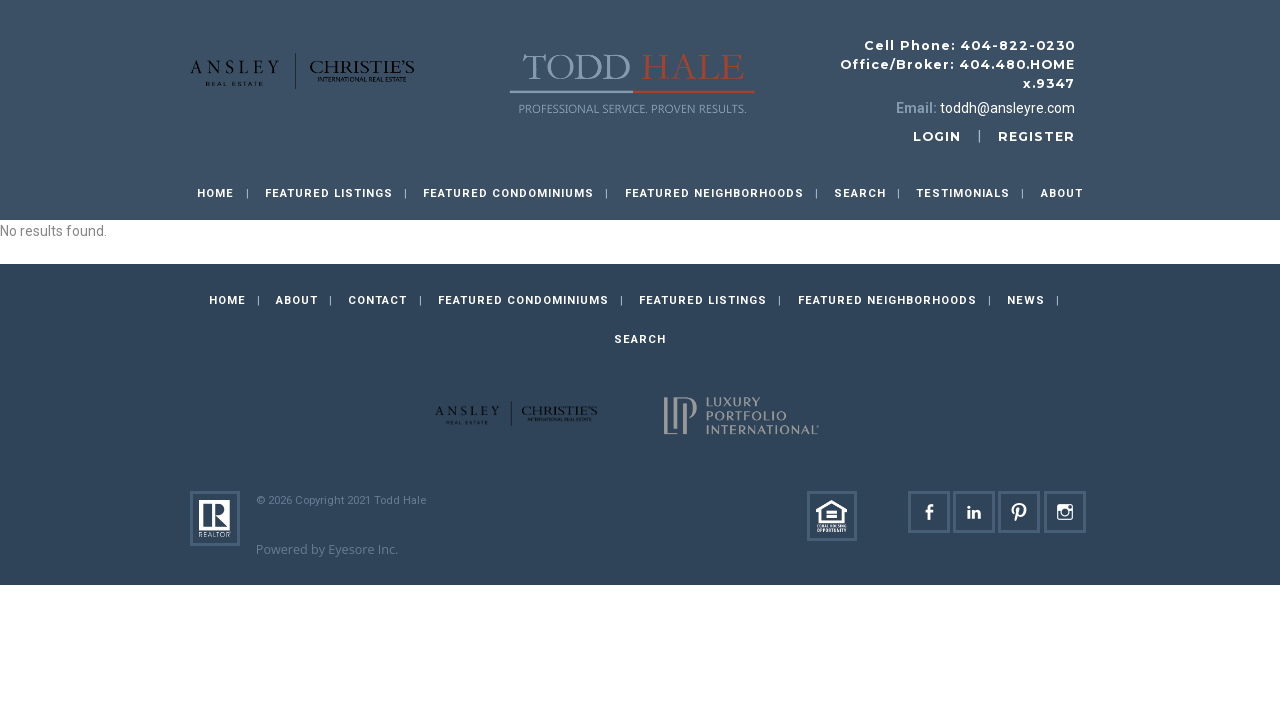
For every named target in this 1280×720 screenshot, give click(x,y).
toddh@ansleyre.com (1007, 108)
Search (860, 193)
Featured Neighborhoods (714, 193)
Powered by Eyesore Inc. (327, 549)
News (1026, 300)
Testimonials (963, 193)
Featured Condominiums (508, 193)
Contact (377, 300)
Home (215, 193)
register (1036, 136)
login (937, 136)
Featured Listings (329, 193)
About (1062, 193)
